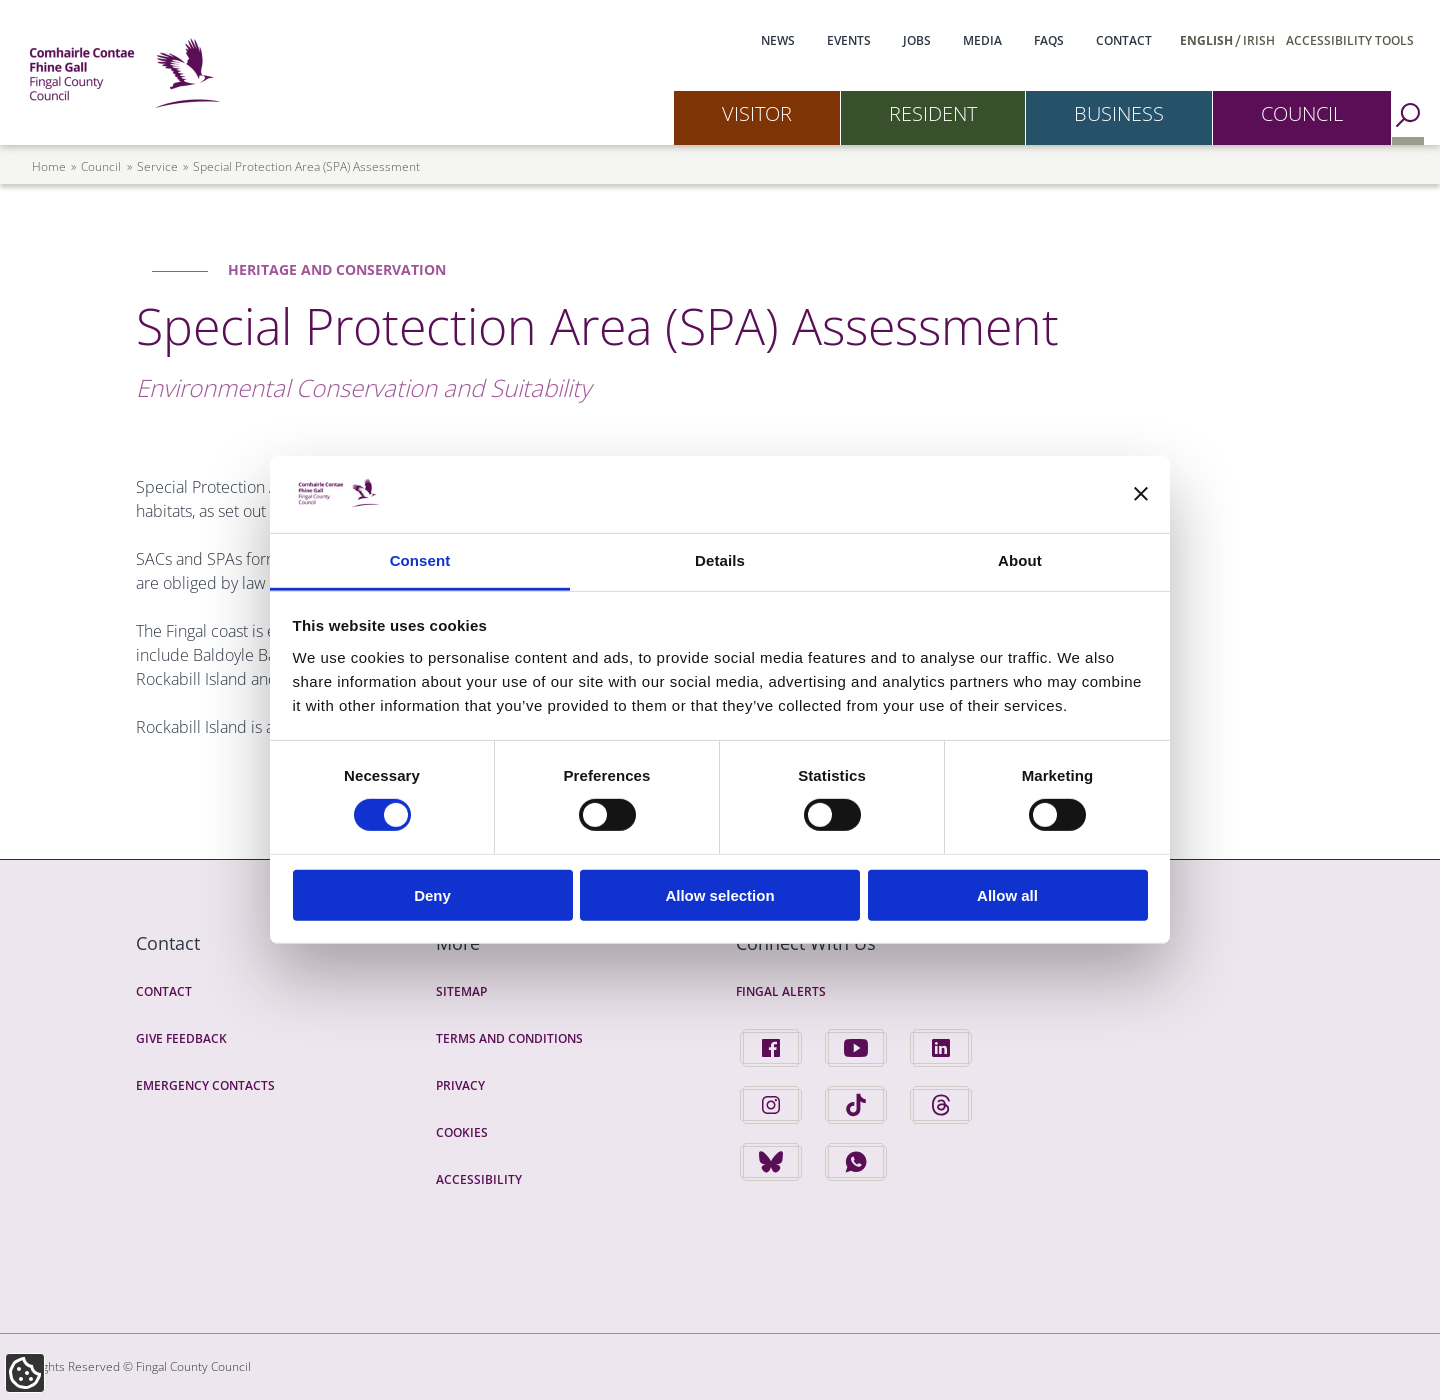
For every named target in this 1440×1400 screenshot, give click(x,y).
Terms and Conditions (509, 1038)
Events (849, 40)
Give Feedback (181, 1038)
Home (49, 166)
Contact (1124, 40)
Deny (432, 894)
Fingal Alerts (781, 991)
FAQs (1049, 40)
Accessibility (479, 1179)
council (101, 166)
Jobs (917, 40)
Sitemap (461, 991)
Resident (933, 113)
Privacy (460, 1085)
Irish (1259, 40)
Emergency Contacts (205, 1085)
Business (1119, 113)
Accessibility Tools (1350, 40)
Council (1302, 113)
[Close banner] (1141, 494)
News (778, 40)
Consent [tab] (420, 560)
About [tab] (1020, 560)
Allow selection (719, 894)
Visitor (757, 113)
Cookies (462, 1132)
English (1206, 40)
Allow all (1007, 894)
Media (982, 40)
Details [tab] (720, 560)
